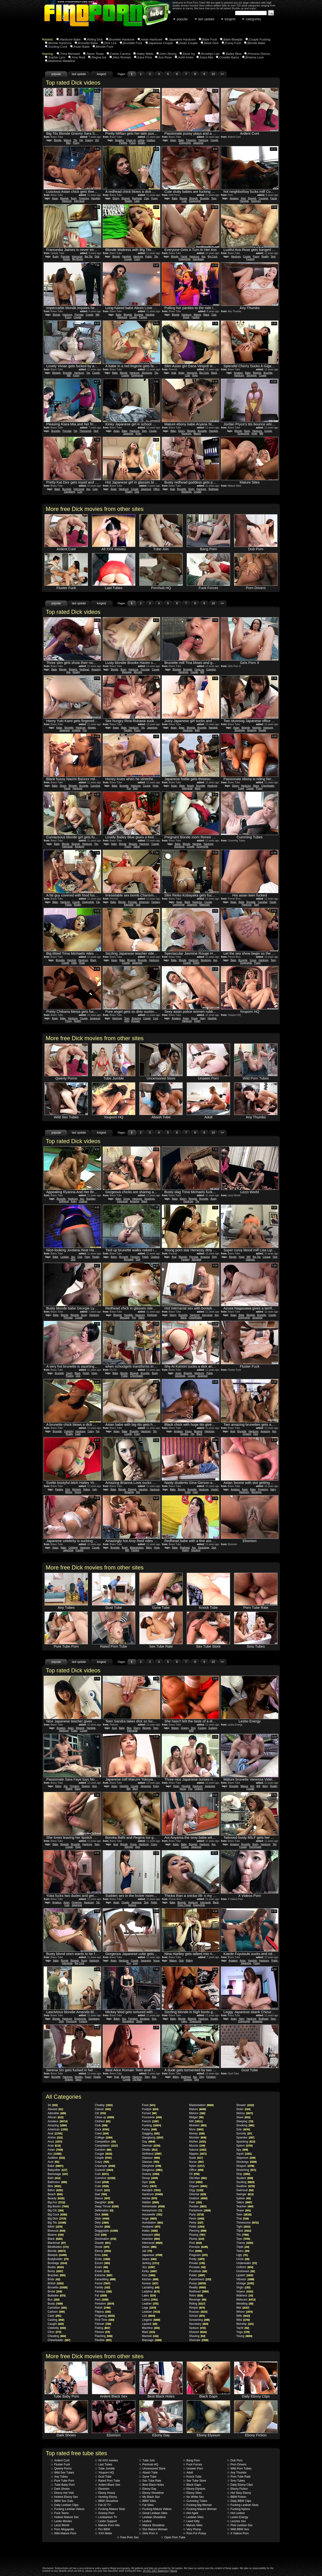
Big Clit (55, 2210)
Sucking (212, 1728)
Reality (141, 143)
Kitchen (150, 2279)
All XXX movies (106, 2460)
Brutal (55, 2291)
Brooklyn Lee (210, 54)
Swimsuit (244, 2190)
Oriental (197, 2194)
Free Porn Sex (128, 2537)
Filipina (103, 2311)
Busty (73, 198)
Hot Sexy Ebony (239, 2493)
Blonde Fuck (104, 46)
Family (102, 2287)
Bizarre (55, 2234)
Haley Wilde (145, 54)
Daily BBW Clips (239, 2501)
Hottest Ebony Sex (64, 2497)
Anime (55, 2137)
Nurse (183, 1788)
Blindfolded (58, 2247)
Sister (243, 2109)
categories (253, 19)
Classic (103, 2109)
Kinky (138, 433)
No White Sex (193, 2497)
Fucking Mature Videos (155, 2509)
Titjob (243, 2230)
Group (253, 960)
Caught (79, 1550)
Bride (54, 2279)
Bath (197, 730)
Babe (181, 140)
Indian (149, 2230)
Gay (148, 2141)
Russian (135, 1021)
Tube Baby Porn (63, 2484)
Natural (197, 2149)
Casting (56, 2319)
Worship (244, 2324)
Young (78, 1492)
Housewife (152, 2214)
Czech (102, 2190)
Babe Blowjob (232, 39)
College (103, 2137)
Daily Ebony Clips (240, 2484)
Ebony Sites (192, 2493)
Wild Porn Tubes (239, 2468)
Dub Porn (235, 2460)
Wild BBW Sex (238, 2529)
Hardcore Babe (70, 39)
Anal (243, 198)
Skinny (244, 2113)
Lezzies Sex (236, 2521)
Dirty (126, 1021)
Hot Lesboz (236, 2513)
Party (87, 1257)
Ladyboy (150, 2291)
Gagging (150, 2133)
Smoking (196, 1550)
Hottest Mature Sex (65, 2517)
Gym (148, 2182)
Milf (97, 314)
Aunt (53, 2162)
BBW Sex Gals (62, 2501)
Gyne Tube (147, 2476)
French (150, 2121)
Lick (148, 2315)
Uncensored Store (152, 2468)
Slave (77, 1788)
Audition (56, 2157)
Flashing (103, 2336)
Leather (150, 2303)
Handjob (95, 198)
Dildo (74, 963)
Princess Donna (259, 54)
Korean (150, 2283)
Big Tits (88, 256)
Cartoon (56, 2311)
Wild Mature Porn (63, 2533)
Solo (243, 2129)
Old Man (137, 2079)
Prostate (197, 2267)
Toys (243, 2238)
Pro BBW (102, 2529)
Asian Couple (188, 43)
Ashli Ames (185, 57)
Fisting (102, 2328)
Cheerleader (267, 785)
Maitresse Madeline (61, 61)
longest (230, 19)
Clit (100, 2113)
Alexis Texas (95, 54)
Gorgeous (152, 2170)
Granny (89, 140)
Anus (55, 2141)
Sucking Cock (57, 46)
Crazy (137, 259)
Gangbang (198, 259)
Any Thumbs (237, 2472)
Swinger (129, 1847)
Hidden (150, 2202)
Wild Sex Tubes (62, 2472)
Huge (195, 375)
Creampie (105, 2166)
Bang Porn (191, 2460)
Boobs (66, 259)
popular (182, 19)
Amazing (96, 669)
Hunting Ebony (106, 2497)
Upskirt (214, 1489)
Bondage (128, 1259)
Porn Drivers (237, 2464)
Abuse (173, 2571)
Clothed (102, 2121)
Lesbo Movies (61, 2521)
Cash (137, 201)
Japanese (198, 143)
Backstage (203, 1547)
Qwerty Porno (61, 2468)
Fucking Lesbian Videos (68, 2509)
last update (206, 19)
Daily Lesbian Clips (65, 2505)
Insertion (151, 2238)
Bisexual (56, 2230)
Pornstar (65, 256)
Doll (100, 2234)
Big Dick (57, 2218)
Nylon (196, 2166)
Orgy (196, 2190)
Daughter (104, 2202)
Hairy (203, 1018)
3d (52, 2105)
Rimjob (197, 2307)
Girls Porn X (148, 2533)
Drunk (186, 317)
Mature (67, 140)
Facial (273, 198)
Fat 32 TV (103, 2505)
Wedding (244, 2303)
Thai (242, 2218)
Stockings (147, 373)
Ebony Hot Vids (62, 2493)
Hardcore (203, 140)
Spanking (245, 2141)
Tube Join (147, 2460)
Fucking (250, 259)
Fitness (102, 2332)
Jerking (150, 2263)
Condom (103, 2149)
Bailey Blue (233, 54)
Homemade (255, 1847)
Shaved (69, 2079)
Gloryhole (151, 2166)
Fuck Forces (192, 2464)
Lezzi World (60, 2525)
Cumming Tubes (195, 2501)
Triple (242, 2247)
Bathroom (204, 904)
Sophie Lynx (56, 57)
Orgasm (247, 1434)
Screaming (199, 2319)
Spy (242, 2149)
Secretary (198, 2324)
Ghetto (149, 2149)
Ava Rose (165, 57)
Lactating (150, 2287)
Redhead (137, 198)
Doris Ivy (189, 54)
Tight (243, 2226)
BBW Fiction (236, 2497)
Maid (148, 2332)
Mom (135, 1788)
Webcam (245, 2299)
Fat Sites (146, 2505)
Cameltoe (57, 2307)
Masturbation (137, 1547)
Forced (149, 2113)
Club (146, 198)
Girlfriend (64, 1201)
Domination (105, 2238)
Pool (195, 2243)
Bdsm (114, 1257)
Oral (195, 2182)
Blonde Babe (256, 43)
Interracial (79, 201)
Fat (81, 140)
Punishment (200, 2279)
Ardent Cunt (60, 2460)
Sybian (243, 2198)
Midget (196, 2117)
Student (244, 2178)
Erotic (102, 2259)
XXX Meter (103, 2533)
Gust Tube (103, 2476)
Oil (194, 2174)
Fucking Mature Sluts (110, 2509)
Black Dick (211, 43)
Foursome (71, 2021)
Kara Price (144, 57)
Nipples (92, 727)
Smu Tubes (236, 2480)
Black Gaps (192, 2484)
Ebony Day (147, 2488)
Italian (149, 2247)
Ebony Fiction (237, 2488)
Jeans (149, 2259)
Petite (154, 1902)
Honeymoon (152, 2210)
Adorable (128, 904)
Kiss (148, 2275)
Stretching (246, 2170)
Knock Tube (192, 2476)
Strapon (85, 1786)
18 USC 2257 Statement (155, 2571)
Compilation (106, 2145)
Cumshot (263, 198)
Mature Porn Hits (107, 2525)
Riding (86, 1489)
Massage (127, 672)
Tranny (244, 2243)
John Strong (168, 54)
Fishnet (103, 2324)
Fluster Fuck (60, 2464)
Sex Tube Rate (150, 2480)
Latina (141, 140)
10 (213, 74)
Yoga (242, 2332)
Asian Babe (82, 46)
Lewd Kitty (191, 2521)
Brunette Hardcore (122, 39)
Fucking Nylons (238, 2509)
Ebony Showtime (151, 2493)
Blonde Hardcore (60, 43)
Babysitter (57, 2170)
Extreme (103, 2275)
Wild (191, 1730)
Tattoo (136, 846)
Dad (101, 2194)
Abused (55, 2109)
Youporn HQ (104, 2472)
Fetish (68, 904)
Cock (102, 2129)
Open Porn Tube (173, 2537)
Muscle (197, 2145)
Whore (68, 1492)
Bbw (129, 1728)
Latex (184, 2021)
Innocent (151, 2234)
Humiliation (128, 2021)
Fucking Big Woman (197, 2505)
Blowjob (64, 198)
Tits (75, 140)
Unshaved (245, 2271)
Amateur (119, 140)
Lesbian (64, 1257)
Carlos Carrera (120, 54)
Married (150, 2336)
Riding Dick (95, 39)
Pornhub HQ (148, 2464)
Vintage (245, 2283)
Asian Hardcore (151, 39)
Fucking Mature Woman (200, 2509)
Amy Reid (78, 57)
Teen (213, 198)
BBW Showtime (106, 2501)
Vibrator (245, 2279)
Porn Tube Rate (239, 2476)
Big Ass (56, 2202)
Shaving (197, 2336)
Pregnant (198, 2255)
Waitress (244, 2295)
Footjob (150, 2109)
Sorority (244, 2133)
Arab (54, 2145)
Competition (105, 2141)
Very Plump (192, 2529)
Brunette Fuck (132, 43)
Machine (150, 2328)
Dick (97, 256)
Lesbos (145, 2521)
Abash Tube (148, 2472)
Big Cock (212, 256)
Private (197, 2263)
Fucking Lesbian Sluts (243, 2505)
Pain (195, 2202)
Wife (243, 2315)
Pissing (69, 1376)
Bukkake (56, 2295)
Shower (245, 2105)
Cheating (57, 2336)
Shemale (198, 2340)
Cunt (155, 1018)
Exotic (102, 2271)
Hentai (149, 2198)
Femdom (135, 1257)
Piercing (197, 2230)
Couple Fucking (259, 39)
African (55, 2117)
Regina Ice (98, 57)
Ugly (94, 1489)
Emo (101, 2255)
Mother (197, 2141)
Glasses (150, 2162)
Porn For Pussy (194, 2533)
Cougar (77, 317)
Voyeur (244, 2291)
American (144, 902)
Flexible (103, 2340)
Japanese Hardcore (182, 39)
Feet (101, 2299)
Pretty (196, 2259)
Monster (138, 672)
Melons (197, 2113)
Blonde (57, 140)
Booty (55, 2271)
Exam (101, 2267)
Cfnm (54, 2332)
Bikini (149, 1547)
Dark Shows (60, 2488)
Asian (173, 140)
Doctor (102, 2226)
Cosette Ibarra (229, 57)
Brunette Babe (88, 43)
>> (222, 74)
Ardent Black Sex (107, 2484)
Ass (203, 256)
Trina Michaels (70, 54)
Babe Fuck (209, 39)
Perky (196, 2222)
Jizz (148, 2267)
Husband (151, 2226)
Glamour (250, 1259)
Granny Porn (105, 2513)
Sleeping (244, 2121)
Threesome (85, 431)
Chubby (103, 2105)
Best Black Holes (151, 2484)
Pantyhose (199, 2210)
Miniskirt (76, 1489)
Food (148, 2105)
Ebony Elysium (194, 2488)
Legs (149, 2307)
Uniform (199, 1788)
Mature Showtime (152, 2525)
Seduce (132, 1905)
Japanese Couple (161, 43)
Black (206, 314)
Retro (196, 2295)
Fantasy (155, 902)
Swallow (245, 2186)
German (151, 2145)
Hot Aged (190, 2513)
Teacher (244, 2206)
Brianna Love (255, 57)
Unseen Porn (193, 2468)
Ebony (116, 198)
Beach (190, 785)
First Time (104, 2319)
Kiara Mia (206, 57)
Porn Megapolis (62, 2529)
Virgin (243, 2287)
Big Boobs (77, 259)
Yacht (242, 2328)
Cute (184, 201)
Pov (85, 730)
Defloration (104, 2210)
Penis (196, 2218)
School (197, 2315)
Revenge (197, 2299)
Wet (242, 2307)
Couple (214, 140)
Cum (79, 491)
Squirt (69, 1373)
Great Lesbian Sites (153, 2513)
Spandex (245, 2137)
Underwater (246, 2263)
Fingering (191, 140)
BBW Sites (147, 2501)
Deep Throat (184, 1905)
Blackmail (56, 2243)
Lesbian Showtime (152, 2517)
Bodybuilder (58, 2259)
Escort (102, 2263)
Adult (188, 2472)
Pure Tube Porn (62, 2480)
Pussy (76, 143)
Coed (241, 788)
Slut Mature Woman (153, 2529)
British (55, 2283)
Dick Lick (110, 43)
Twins (242, 2251)
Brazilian (90, 1198)
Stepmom (245, 2157)
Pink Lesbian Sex (240, 2525)
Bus (53, 2299)
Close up (131, 140)
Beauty (56, 2198)
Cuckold (104, 2170)
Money (196, 2133)
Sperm (244, 2145)
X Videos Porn (238, 2533)
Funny (149, 2129)
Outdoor (151, 140)
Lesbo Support (106, 2521)
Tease (243, 2210)
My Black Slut (149, 2497)
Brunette (204, 198)
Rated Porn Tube (107, 2480)
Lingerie (76, 730)
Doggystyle (185, 143)
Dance (102, 2198)
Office (156, 489)
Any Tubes (59, 2476)
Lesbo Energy (237, 2517)
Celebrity (68, 1431)
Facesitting (105, 2279)
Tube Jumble (105, 2468)
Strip (243, 2174)
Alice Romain (122, 57)
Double (262, 730)
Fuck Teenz (60, 2513)
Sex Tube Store (194, 2480)
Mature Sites (192, 2525)
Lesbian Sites (193, 2517)
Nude (196, 2157)
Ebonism (102, 2488)
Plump (196, 2238)
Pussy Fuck (233, 43)
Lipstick (149, 2324)
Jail (147, 2251)
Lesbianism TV (106, 2517)
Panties (123, 143)
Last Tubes (103, 2464)
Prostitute (198, 2271)
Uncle (242, 2259)
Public (148, 256)
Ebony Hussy (105, 2493)
